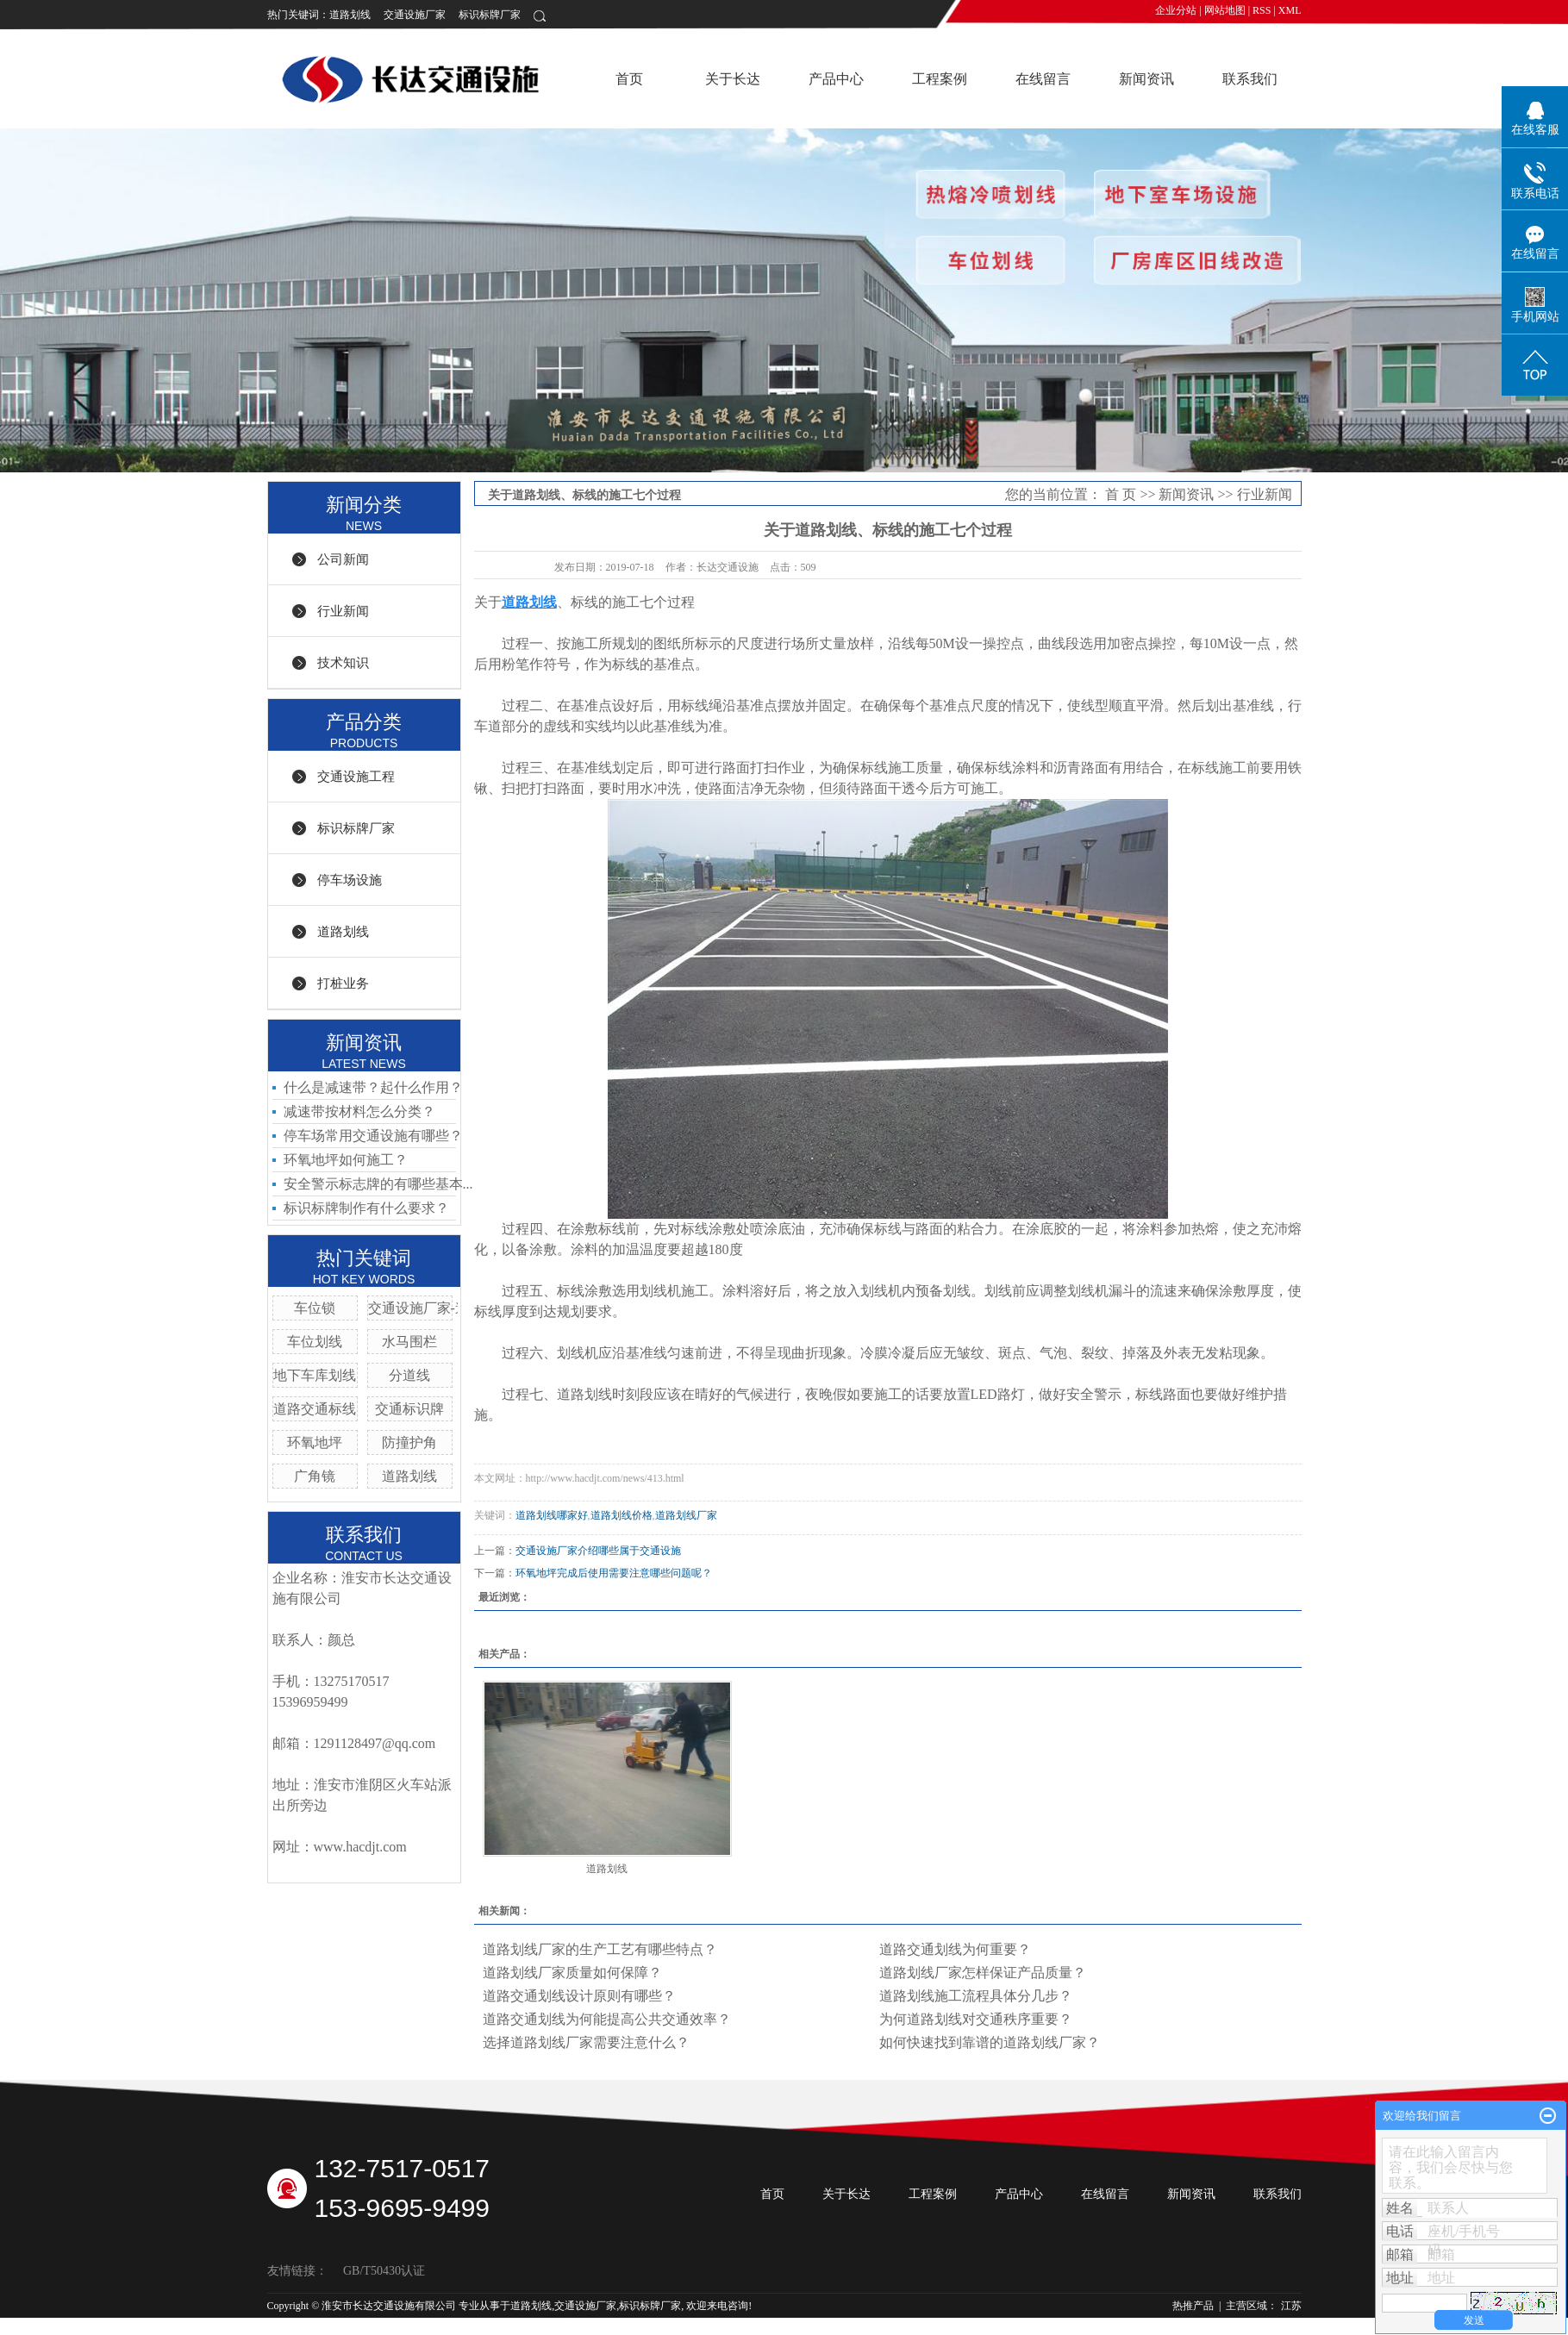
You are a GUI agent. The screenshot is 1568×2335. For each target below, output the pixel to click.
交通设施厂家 (415, 15)
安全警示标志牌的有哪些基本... (378, 1184)
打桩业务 (343, 983)
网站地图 (1225, 10)
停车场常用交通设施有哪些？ (373, 1135)
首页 (629, 79)
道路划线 (350, 15)
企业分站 (1175, 10)
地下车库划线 (314, 1375)
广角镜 (314, 1476)
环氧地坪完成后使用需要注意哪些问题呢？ (613, 1573)
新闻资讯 (1146, 79)
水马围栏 (409, 1341)
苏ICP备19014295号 (311, 2323)
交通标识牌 (409, 1409)
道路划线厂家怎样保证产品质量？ (982, 1972)
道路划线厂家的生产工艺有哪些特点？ (600, 1949)
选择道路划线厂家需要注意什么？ (586, 2042)
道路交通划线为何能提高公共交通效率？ (607, 2019)
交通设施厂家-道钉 (425, 1308)
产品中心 (836, 79)
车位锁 (314, 1308)
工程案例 (939, 79)
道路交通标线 (314, 1409)
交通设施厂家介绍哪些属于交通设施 (598, 1551)
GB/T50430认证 (384, 2270)
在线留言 (1043, 79)
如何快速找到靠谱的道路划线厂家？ (989, 2042)
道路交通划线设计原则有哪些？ (579, 1995)
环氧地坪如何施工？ (346, 1159)
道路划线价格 (621, 1515)
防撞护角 (409, 1442)
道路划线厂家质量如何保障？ (572, 1972)
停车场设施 (349, 880)
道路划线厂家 (686, 1515)
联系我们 (1250, 79)
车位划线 (314, 1341)
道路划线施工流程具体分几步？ (975, 1995)
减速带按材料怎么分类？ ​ (361, 1111)
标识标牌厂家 (490, 15)
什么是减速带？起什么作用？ (373, 1087)
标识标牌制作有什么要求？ (366, 1208)
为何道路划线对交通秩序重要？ (975, 2019)
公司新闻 (343, 559)
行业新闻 (343, 611)
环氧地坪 (314, 1442)
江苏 (1291, 2306)
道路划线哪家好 (551, 1515)
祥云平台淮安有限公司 (564, 2323)
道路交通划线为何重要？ (955, 1949)
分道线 (409, 1375)
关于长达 (732, 79)
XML (1290, 10)
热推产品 (1193, 2306)
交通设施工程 (356, 777)
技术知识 (343, 663)
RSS (1262, 10)
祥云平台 (432, 2323)
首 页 (1120, 494)
